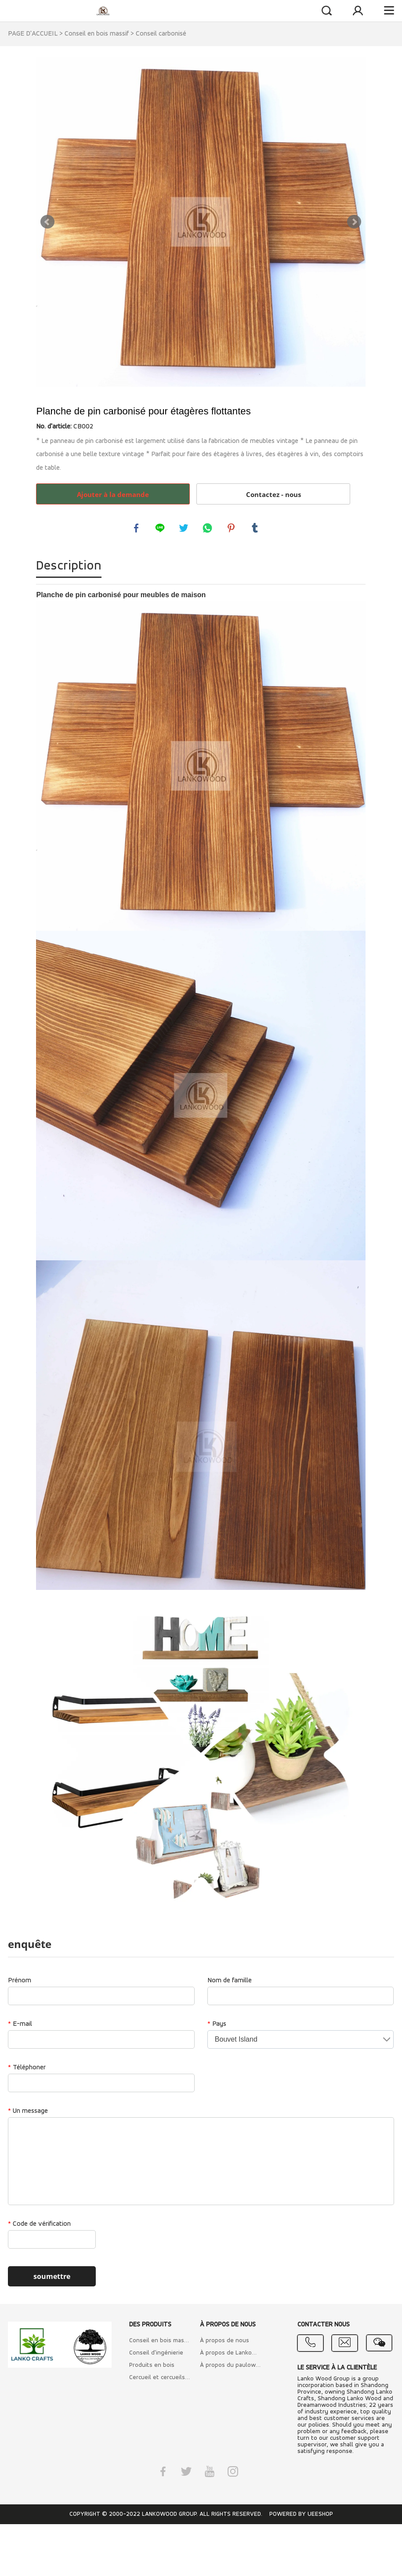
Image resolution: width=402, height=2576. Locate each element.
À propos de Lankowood (230, 2354)
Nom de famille (229, 1982)
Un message (28, 2112)
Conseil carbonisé (161, 33)
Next (354, 222)
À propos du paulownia (230, 2367)
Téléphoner (27, 2069)
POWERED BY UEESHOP (301, 2516)
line (160, 528)
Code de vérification (39, 2225)
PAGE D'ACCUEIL (33, 33)
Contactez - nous (273, 494)
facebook (137, 528)
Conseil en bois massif (97, 33)
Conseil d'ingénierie (156, 2354)
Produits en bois (151, 2367)
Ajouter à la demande (113, 494)
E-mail (20, 2025)
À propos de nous (224, 2342)
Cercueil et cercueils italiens (159, 2379)
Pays (216, 2025)
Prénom (19, 1982)
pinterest (232, 528)
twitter (184, 528)
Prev (47, 222)
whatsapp (208, 528)
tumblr (255, 528)
